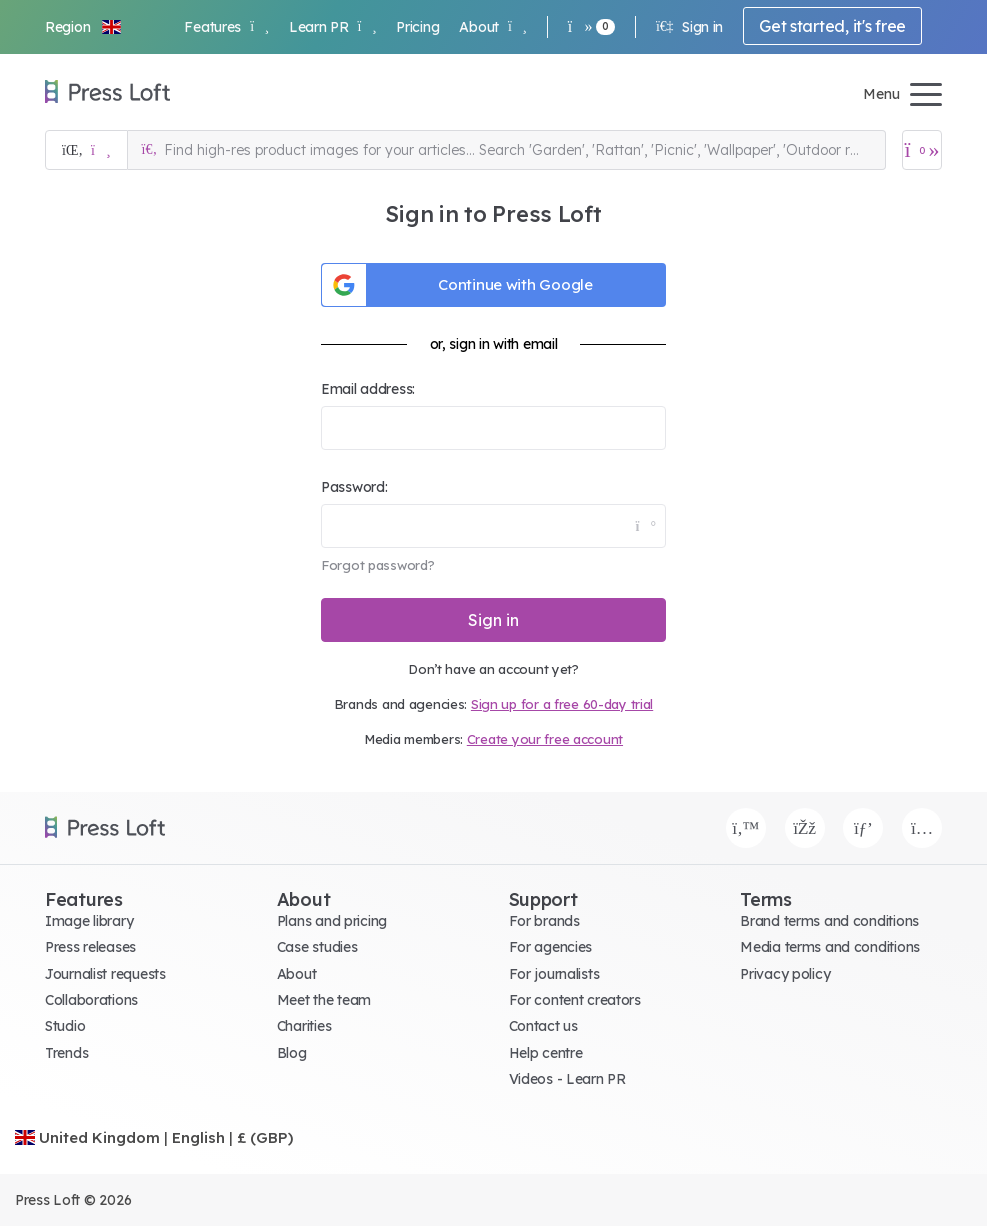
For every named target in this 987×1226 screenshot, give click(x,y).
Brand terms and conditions (829, 921)
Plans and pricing (332, 921)
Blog (292, 1053)
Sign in (689, 27)
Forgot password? (378, 565)
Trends (66, 1053)
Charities (304, 1026)
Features (226, 27)
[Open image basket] (922, 150)
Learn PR (332, 27)
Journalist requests (105, 974)
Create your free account (545, 739)
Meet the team (324, 1000)
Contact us (543, 1026)
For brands (544, 921)
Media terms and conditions (830, 947)
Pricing (417, 27)
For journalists (554, 974)
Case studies (317, 947)
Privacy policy (785, 974)
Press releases (90, 947)
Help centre (546, 1053)
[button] (84, 27)
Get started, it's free (832, 26)
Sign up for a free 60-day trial (562, 704)
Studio (65, 1026)
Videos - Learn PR (567, 1079)
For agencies (551, 947)
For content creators (575, 1000)
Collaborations (91, 1000)
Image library (89, 921)
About (492, 27)
